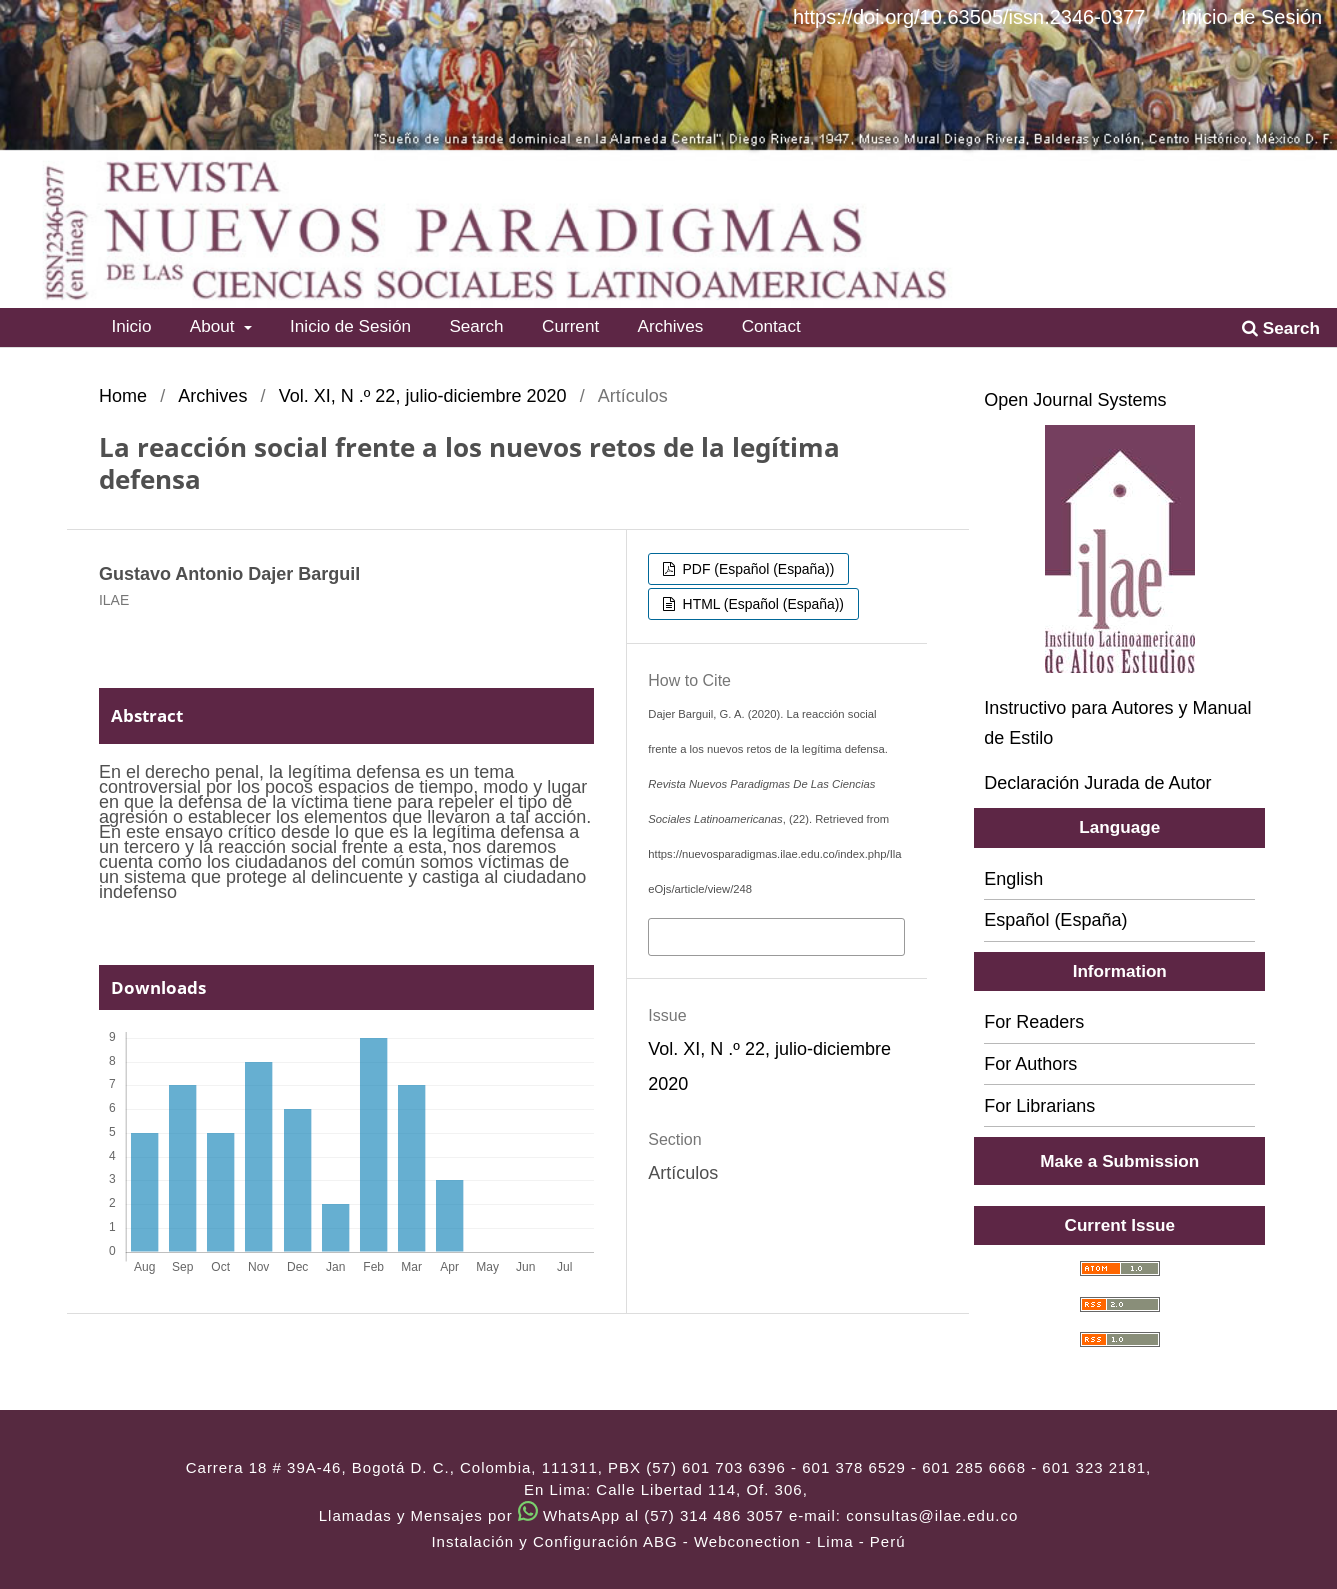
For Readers (1034, 1022)
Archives (671, 326)
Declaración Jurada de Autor (1097, 783)
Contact (771, 326)
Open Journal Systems (1075, 400)
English (1013, 879)
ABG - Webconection (722, 1541)
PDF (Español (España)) (757, 569)
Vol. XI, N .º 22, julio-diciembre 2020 (423, 396)
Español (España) (1055, 920)
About (215, 326)
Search (476, 326)
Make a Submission (1119, 1161)
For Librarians (1039, 1106)
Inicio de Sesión (350, 326)
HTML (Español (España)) (761, 604)
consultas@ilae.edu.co (932, 1515)
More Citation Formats (741, 935)
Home (123, 396)
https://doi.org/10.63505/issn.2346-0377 (969, 17)
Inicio (131, 326)
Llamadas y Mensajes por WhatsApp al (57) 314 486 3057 (551, 1515)
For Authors (1030, 1064)
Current (570, 326)
